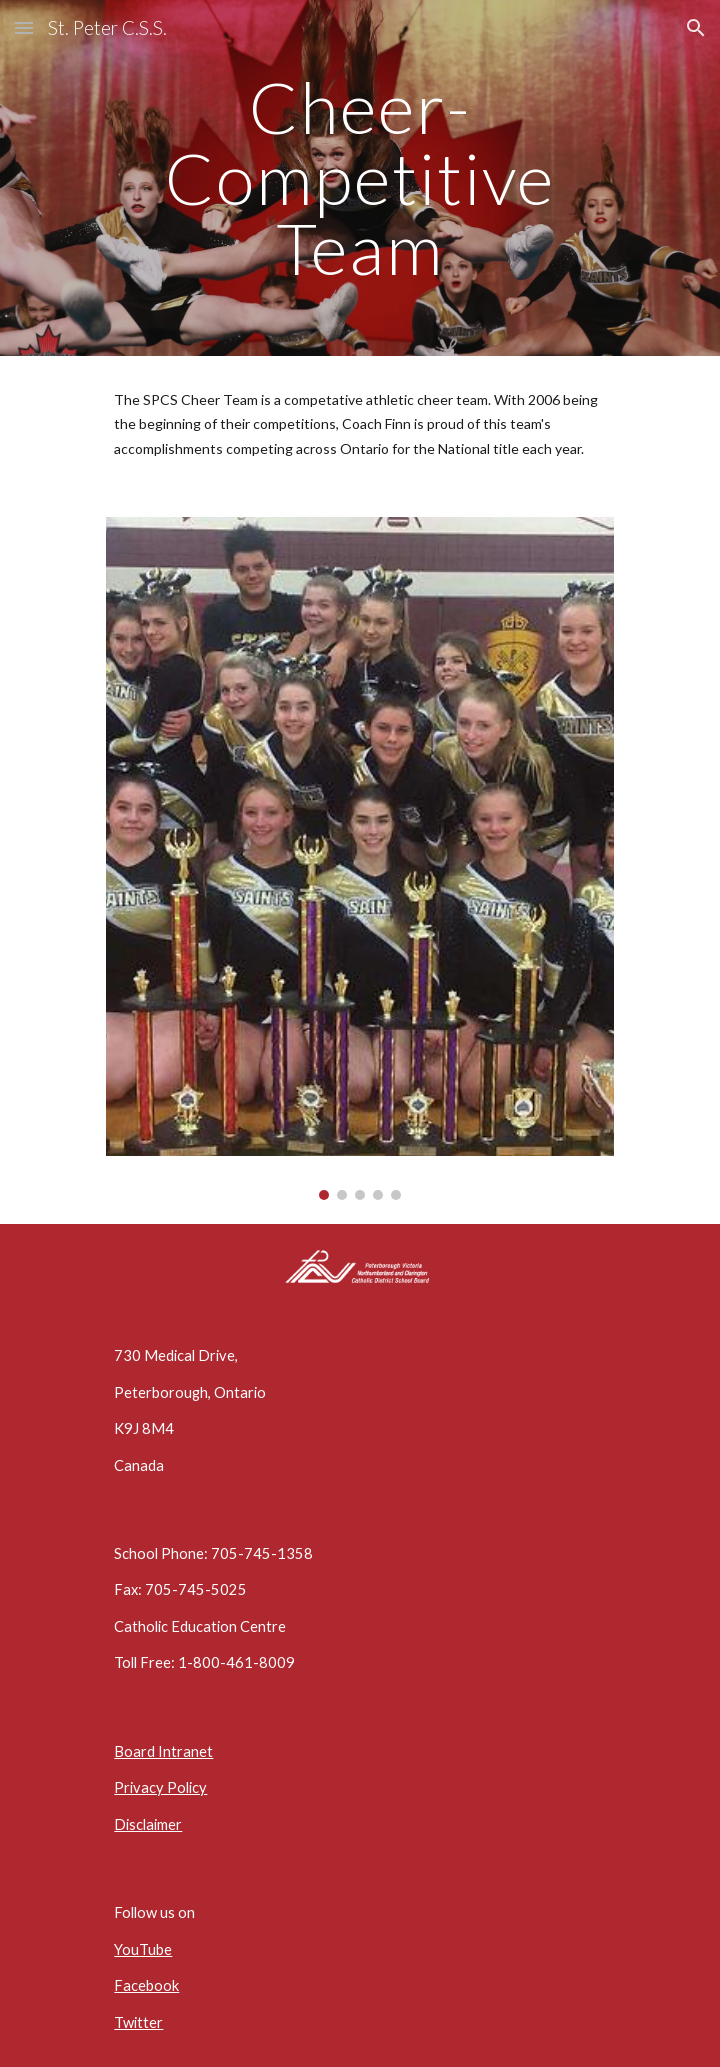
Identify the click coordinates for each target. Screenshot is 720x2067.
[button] (24, 27)
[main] (359, 178)
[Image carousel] (359, 858)
